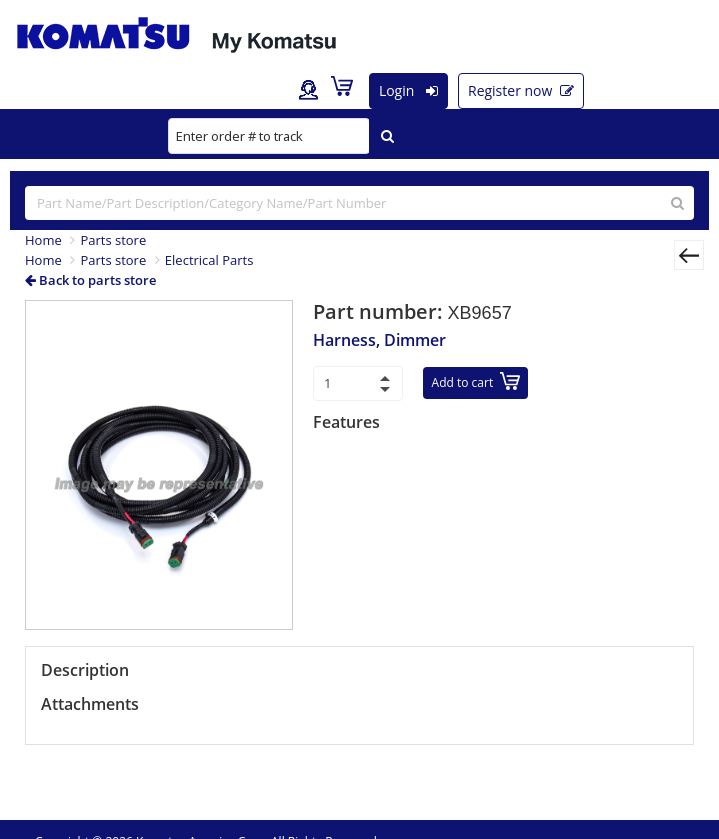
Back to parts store (90, 280)
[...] (359, 203)
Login (408, 90)
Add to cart (476, 381)
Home (43, 240)
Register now (521, 90)
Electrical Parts (209, 260)
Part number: (380, 311)
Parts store (113, 240)
